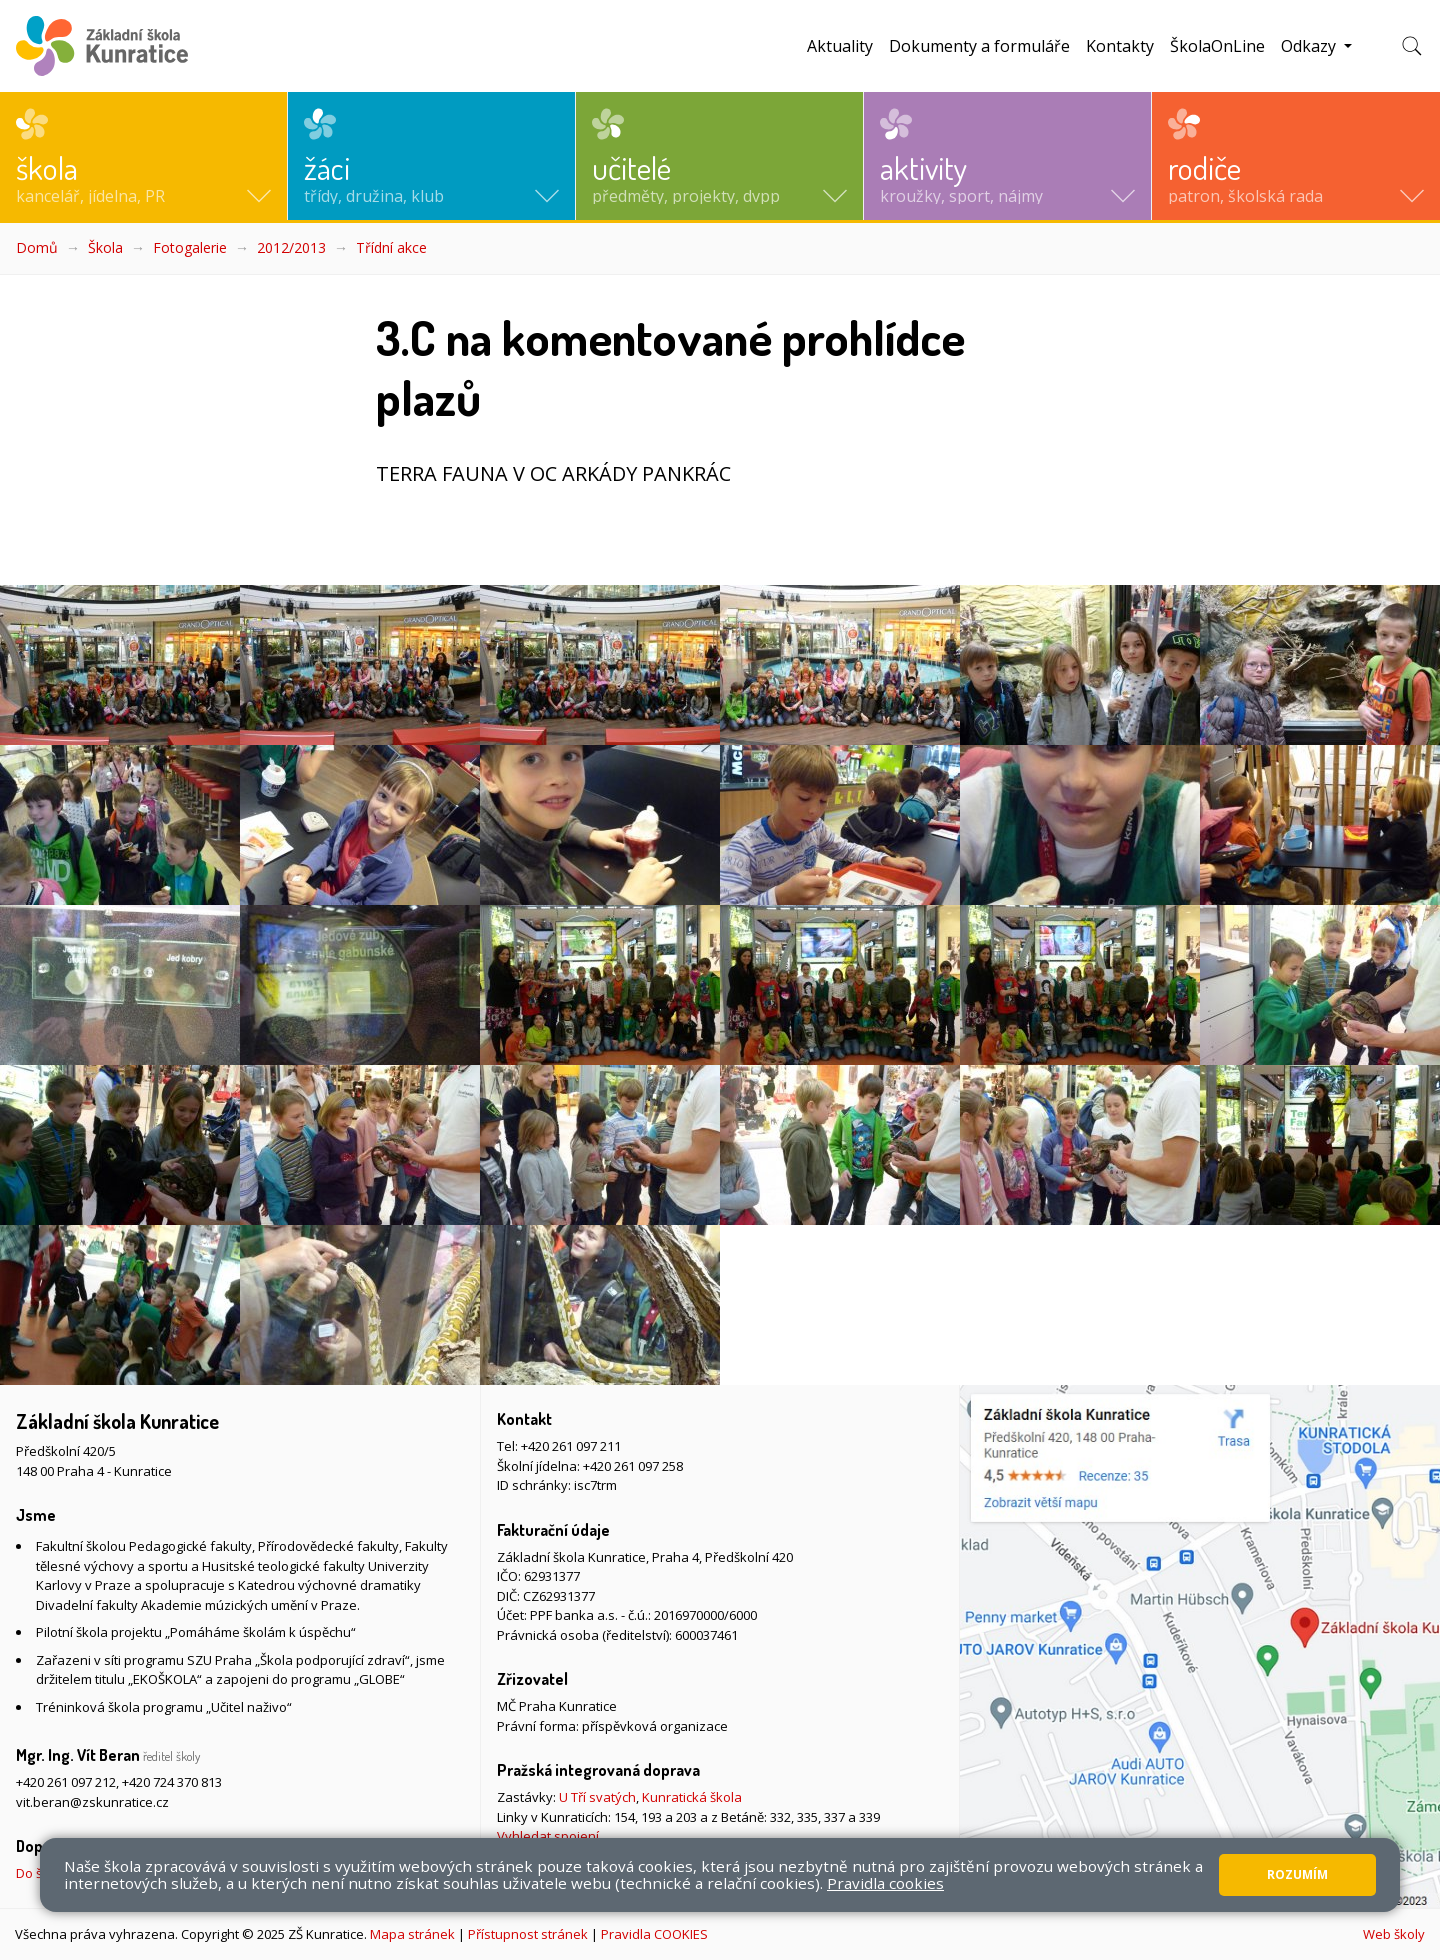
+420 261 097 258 (633, 1466)
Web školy (1394, 1934)
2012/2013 (291, 247)
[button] (143, 156)
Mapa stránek (412, 1934)
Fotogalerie (190, 247)
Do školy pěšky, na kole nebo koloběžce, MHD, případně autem (204, 1873)
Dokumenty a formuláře (979, 46)
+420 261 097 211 (571, 1446)
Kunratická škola (692, 1797)
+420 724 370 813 (172, 1782)
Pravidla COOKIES (654, 1934)
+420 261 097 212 (66, 1782)
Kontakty (1120, 46)
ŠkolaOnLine (1217, 46)
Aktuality (840, 46)
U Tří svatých (597, 1797)
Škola (105, 247)
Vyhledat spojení (548, 1836)
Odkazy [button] (1310, 46)
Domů (37, 247)
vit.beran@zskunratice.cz (92, 1802)
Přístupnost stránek (528, 1934)
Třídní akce (391, 247)
